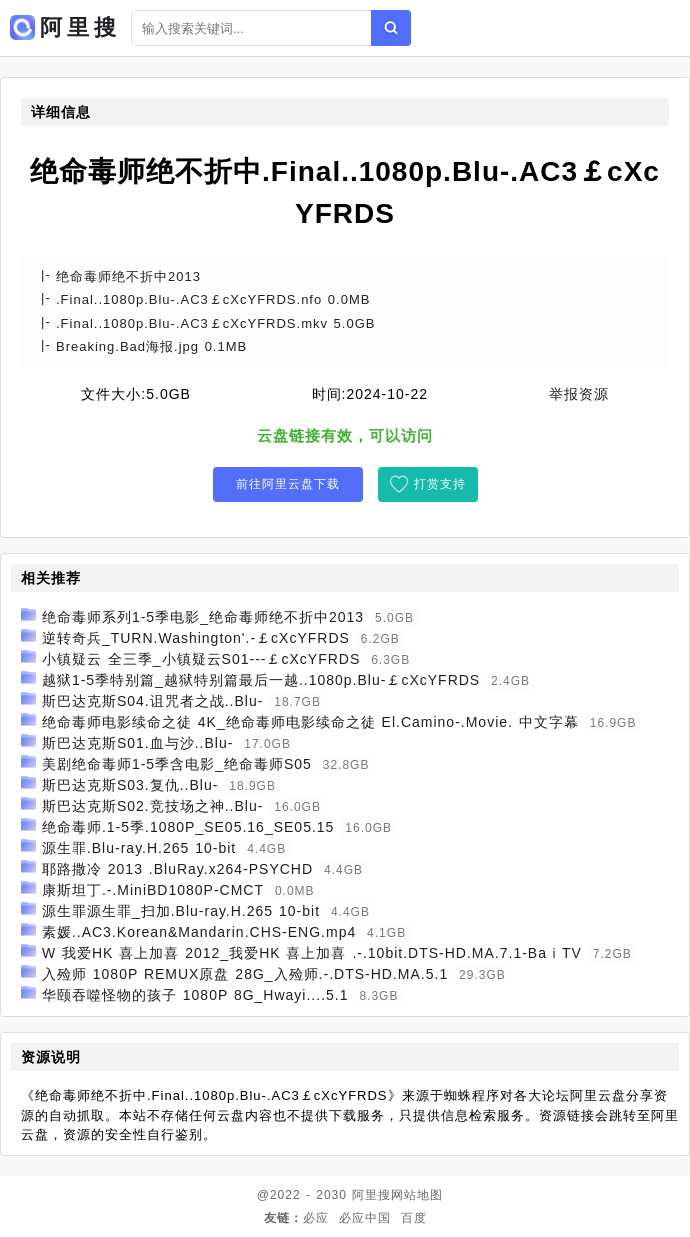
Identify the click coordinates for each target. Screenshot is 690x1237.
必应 (316, 1218)
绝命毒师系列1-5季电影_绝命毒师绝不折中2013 (203, 617)
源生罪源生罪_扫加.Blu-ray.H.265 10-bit (181, 911)
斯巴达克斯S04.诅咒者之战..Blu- (152, 701)
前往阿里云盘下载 (288, 484)
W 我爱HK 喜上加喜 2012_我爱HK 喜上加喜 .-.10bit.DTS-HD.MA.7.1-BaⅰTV (312, 953)
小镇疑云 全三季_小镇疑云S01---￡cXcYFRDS (201, 659)
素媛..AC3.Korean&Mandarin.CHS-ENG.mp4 (199, 932)
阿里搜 (371, 1195)
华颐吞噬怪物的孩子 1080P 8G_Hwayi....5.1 (195, 995)
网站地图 (417, 1195)
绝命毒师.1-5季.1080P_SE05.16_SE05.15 (188, 827)
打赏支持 (440, 484)
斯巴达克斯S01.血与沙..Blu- (137, 743)
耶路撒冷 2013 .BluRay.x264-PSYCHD (177, 869)
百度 (414, 1218)
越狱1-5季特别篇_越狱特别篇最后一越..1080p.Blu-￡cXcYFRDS (261, 680)
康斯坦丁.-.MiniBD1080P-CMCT (153, 890)
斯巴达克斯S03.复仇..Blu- (130, 785)
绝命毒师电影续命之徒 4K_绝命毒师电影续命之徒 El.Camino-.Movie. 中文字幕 (310, 722)
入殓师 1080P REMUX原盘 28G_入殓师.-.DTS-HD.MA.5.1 (245, 974)
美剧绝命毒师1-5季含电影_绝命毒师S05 (177, 764)
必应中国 (365, 1218)
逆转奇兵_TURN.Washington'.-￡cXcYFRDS (196, 638)
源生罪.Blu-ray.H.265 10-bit (139, 848)
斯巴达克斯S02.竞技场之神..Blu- (152, 806)
